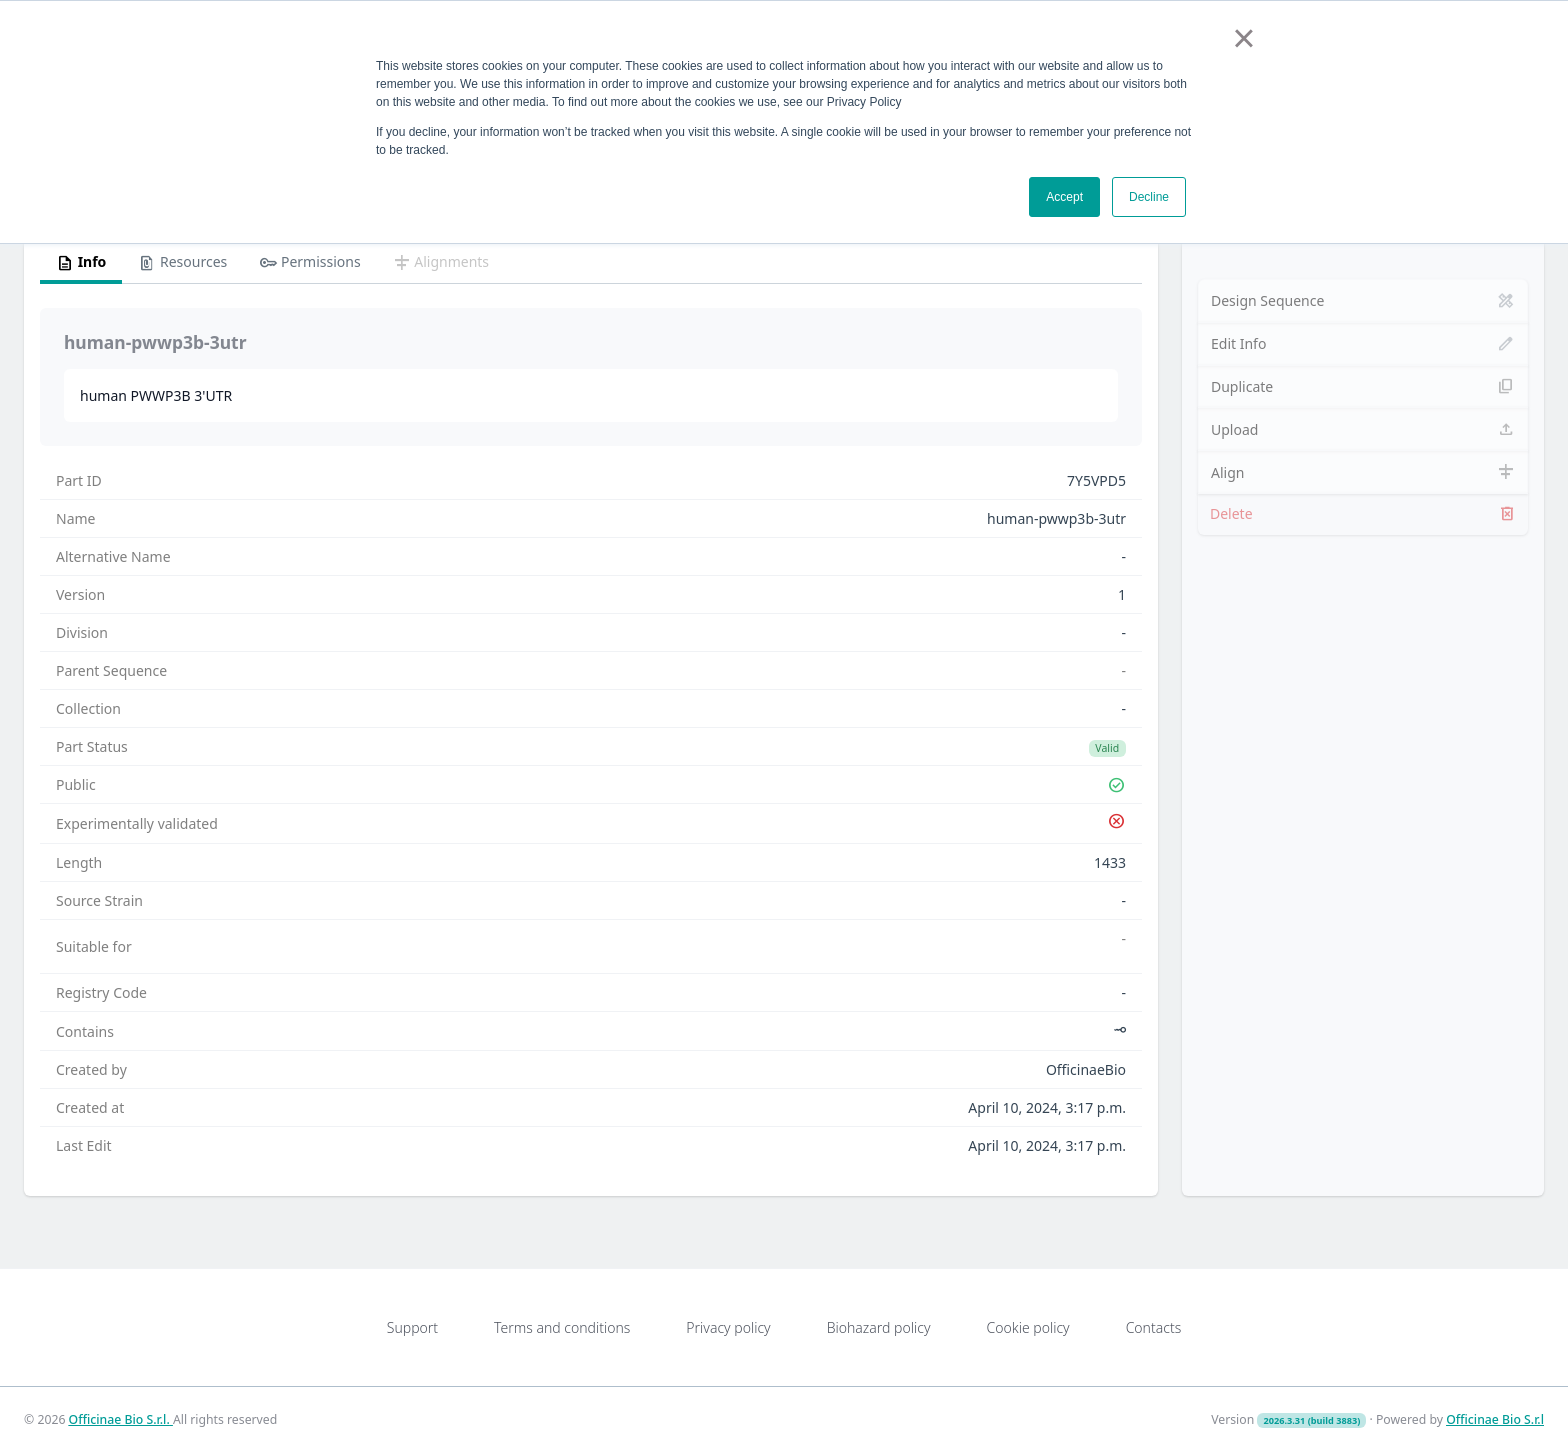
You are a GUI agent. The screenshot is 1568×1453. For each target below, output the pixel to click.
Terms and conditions (562, 1327)
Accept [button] (1064, 197)
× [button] (1243, 38)
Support (412, 1327)
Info (81, 263)
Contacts (1154, 1327)
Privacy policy (728, 1327)
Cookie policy (1027, 1327)
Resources (182, 263)
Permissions (309, 263)
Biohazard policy (879, 1327)
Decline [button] (1149, 197)
